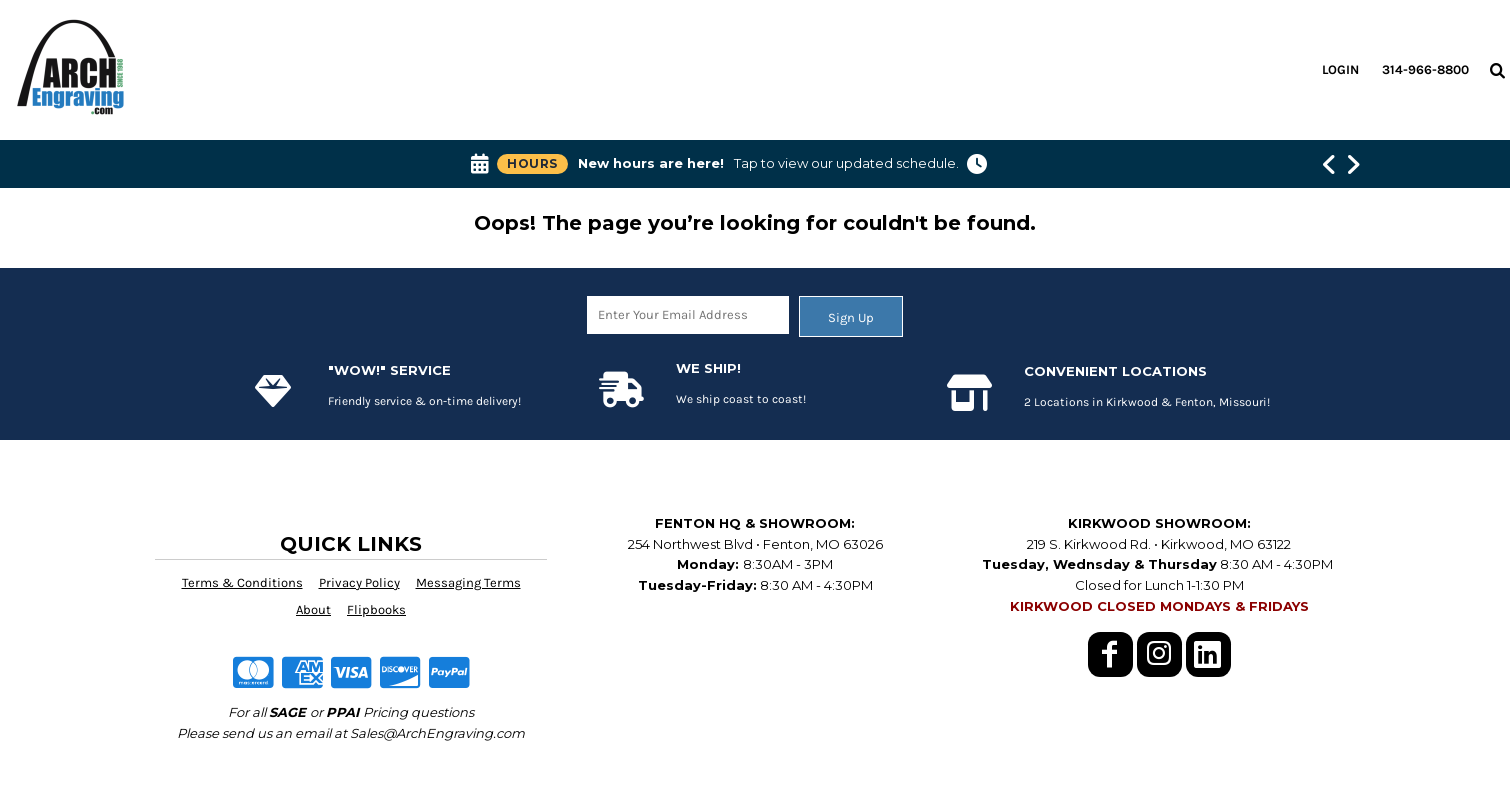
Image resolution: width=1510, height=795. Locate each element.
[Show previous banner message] (1329, 164)
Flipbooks (376, 609)
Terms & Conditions (242, 582)
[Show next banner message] (1353, 164)
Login (1340, 69)
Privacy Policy (359, 582)
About (313, 609)
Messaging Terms (468, 582)
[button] (1497, 70)
